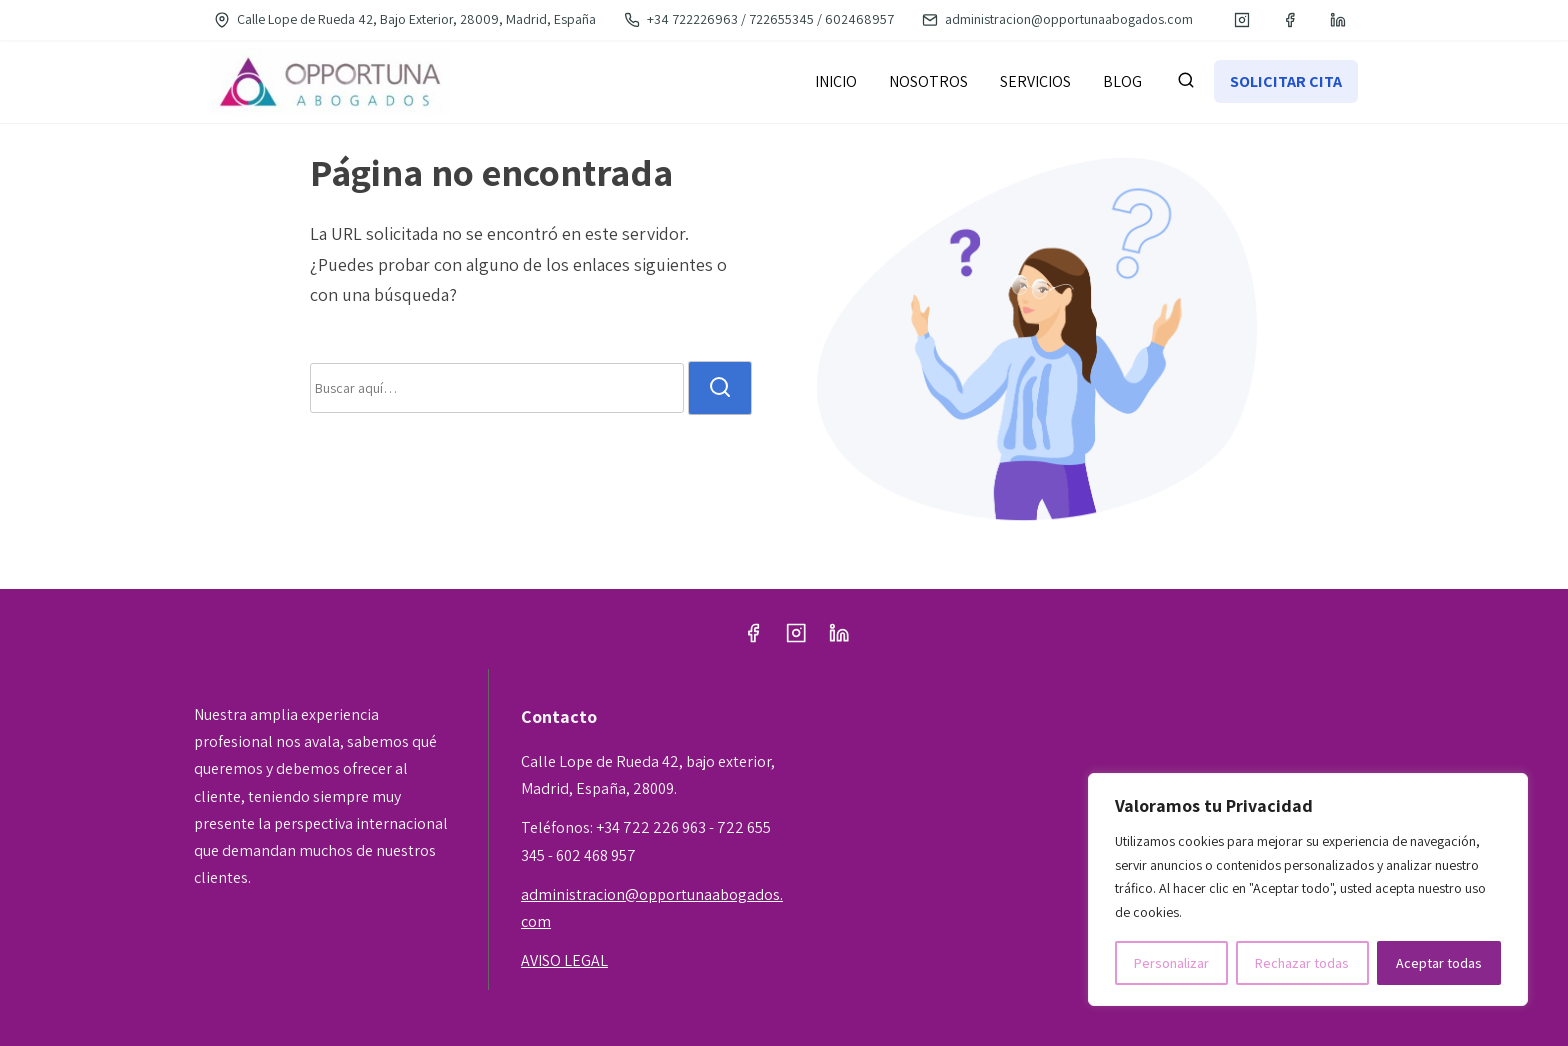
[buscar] (1186, 84)
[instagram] (1242, 20)
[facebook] (1290, 20)
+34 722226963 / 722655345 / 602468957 (759, 19)
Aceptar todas (1439, 963)
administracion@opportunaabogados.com (1057, 19)
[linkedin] (1338, 20)
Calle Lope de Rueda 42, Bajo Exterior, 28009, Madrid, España (405, 19)
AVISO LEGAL (564, 960)
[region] (1308, 889)
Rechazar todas (1302, 963)
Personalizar (1171, 963)
